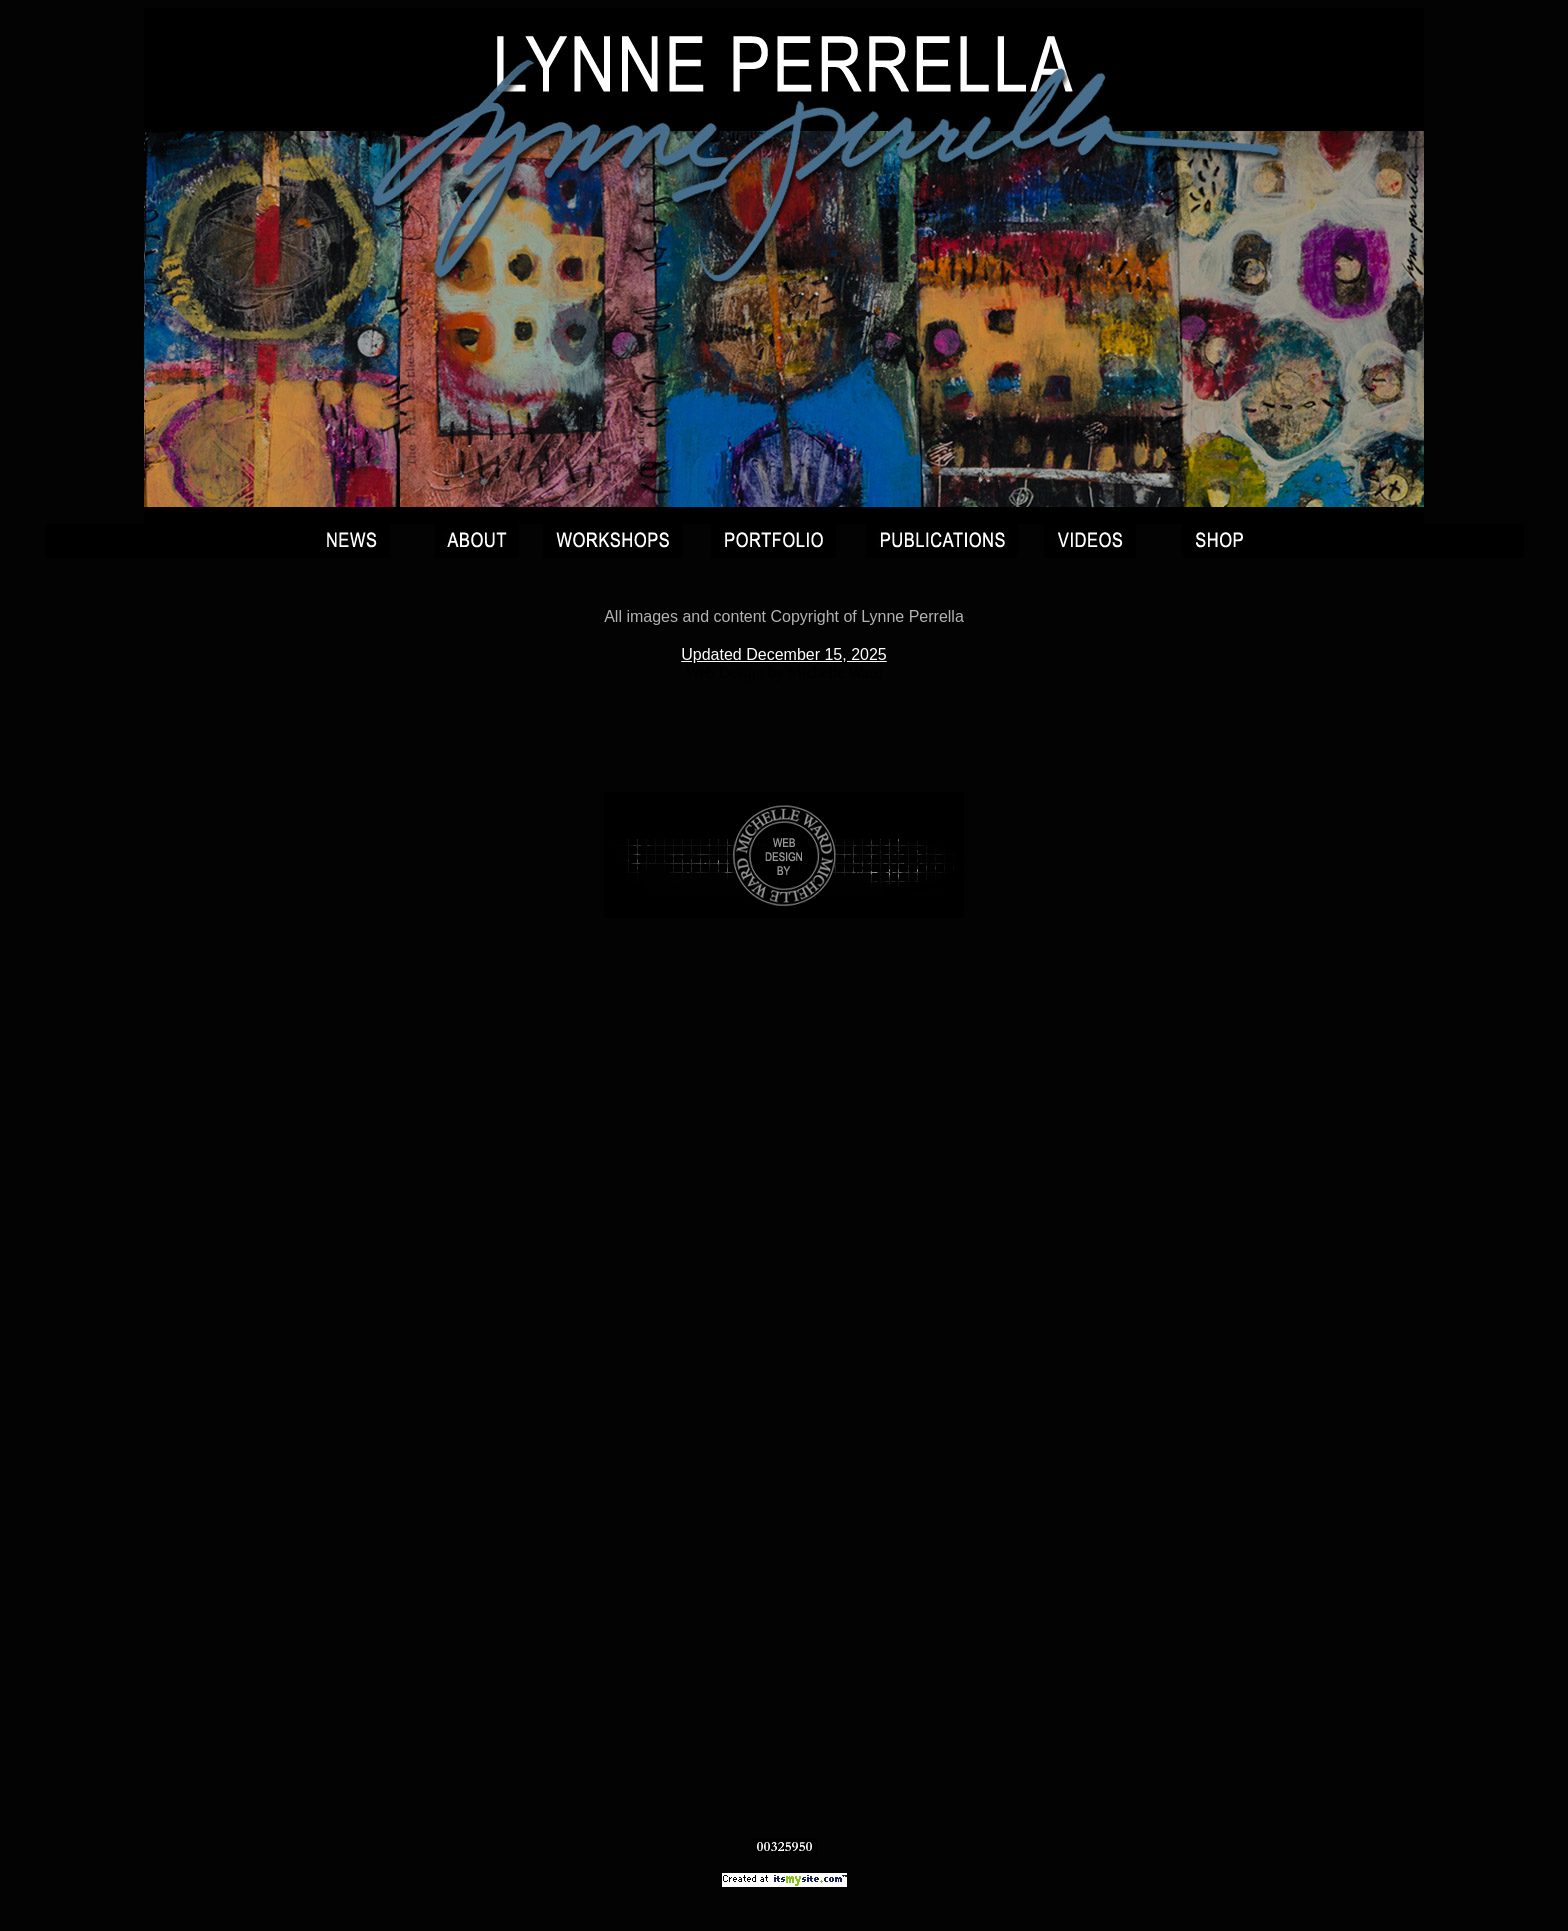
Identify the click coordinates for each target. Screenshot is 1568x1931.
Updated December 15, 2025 (783, 654)
